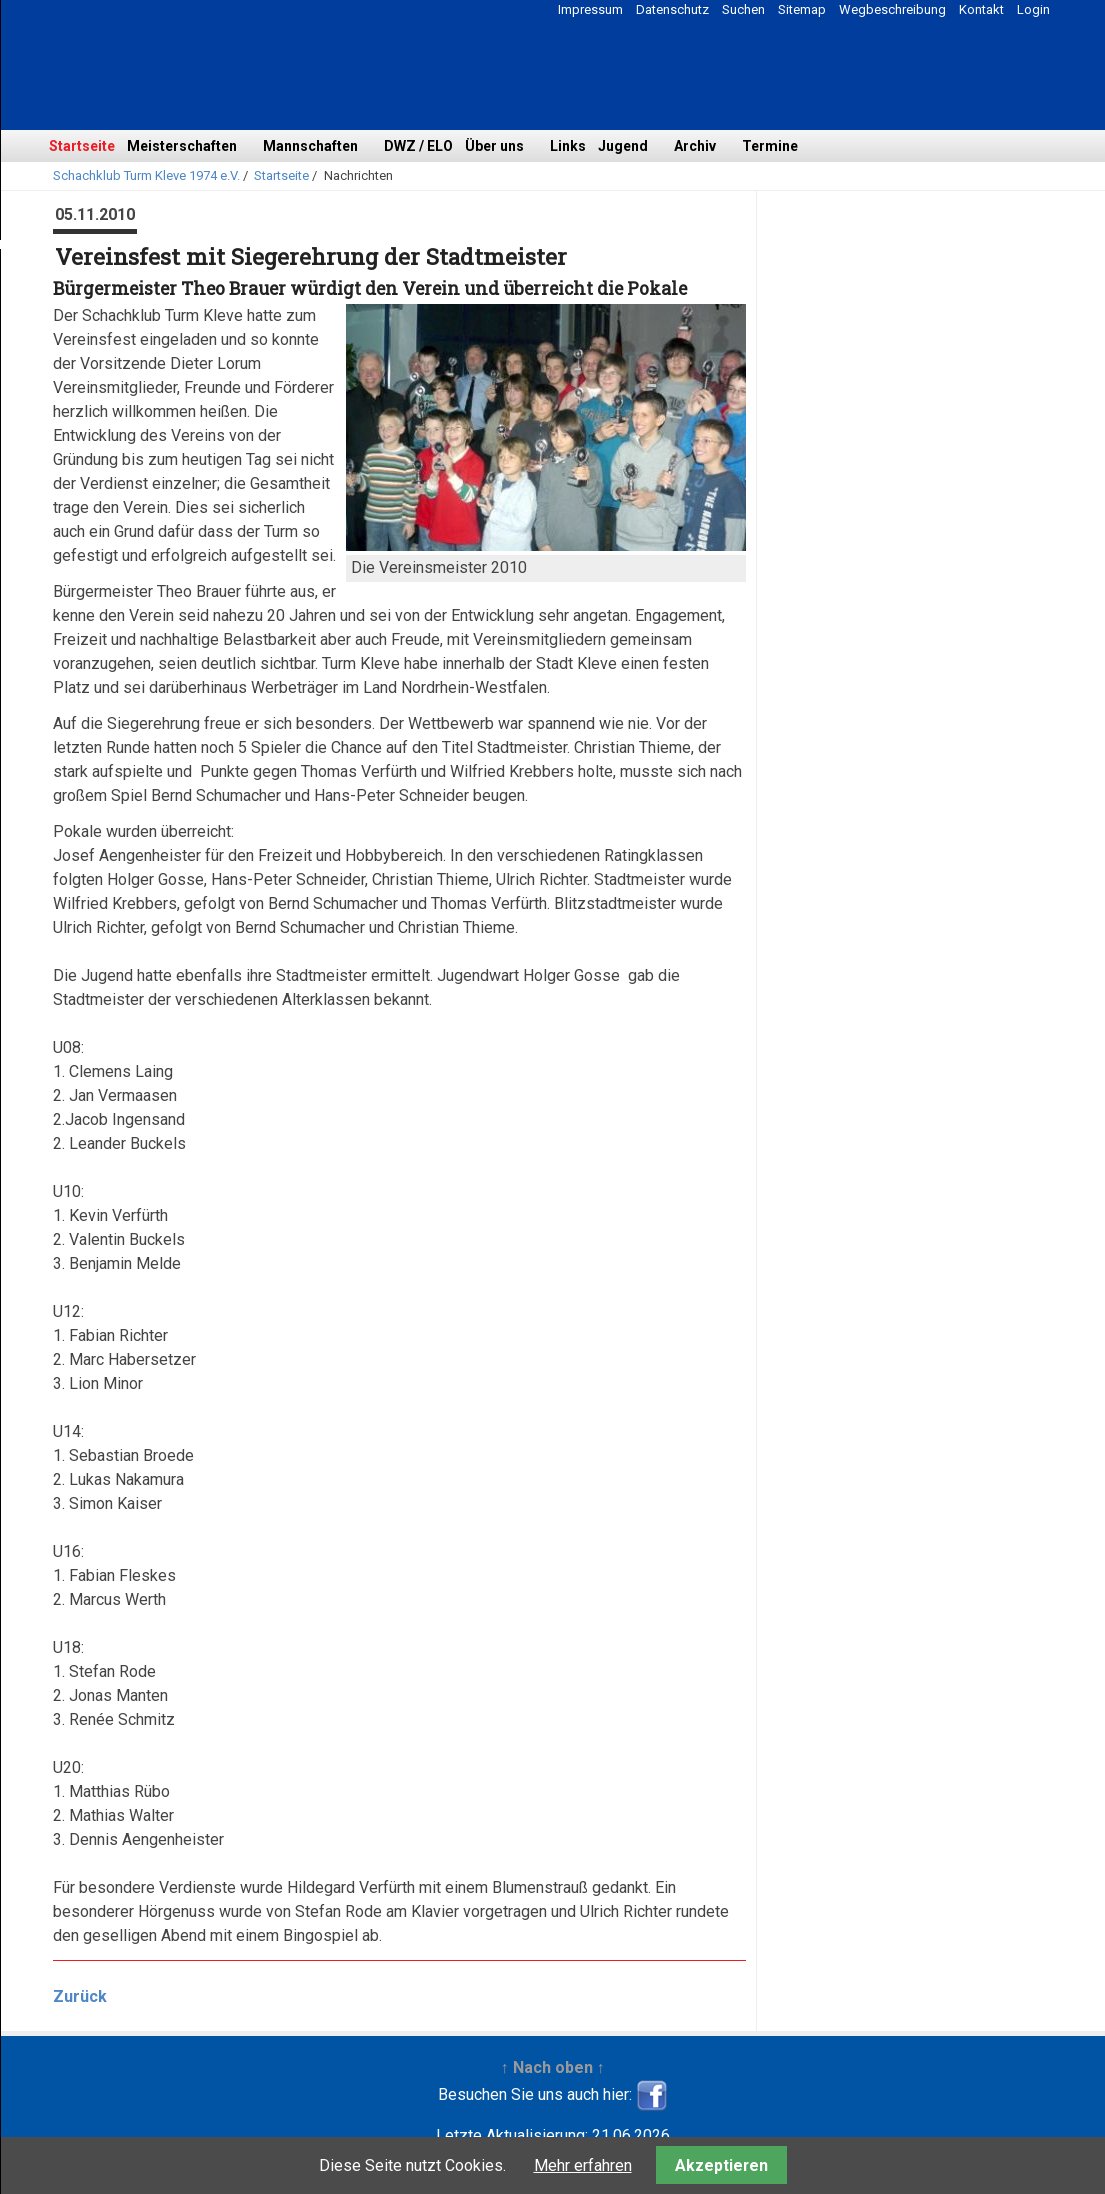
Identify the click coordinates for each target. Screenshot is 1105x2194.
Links (568, 146)
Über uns (494, 146)
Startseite (82, 146)
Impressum (590, 9)
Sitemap (802, 9)
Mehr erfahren (583, 2165)
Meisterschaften (182, 146)
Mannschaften (310, 146)
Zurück (80, 1996)
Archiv (695, 146)
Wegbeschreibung (892, 9)
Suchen (743, 9)
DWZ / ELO (418, 146)
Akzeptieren (721, 2165)
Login (1033, 9)
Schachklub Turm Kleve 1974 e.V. (146, 175)
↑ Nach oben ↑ (553, 2067)
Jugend (623, 146)
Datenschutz (672, 9)
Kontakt (981, 9)
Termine (770, 146)
